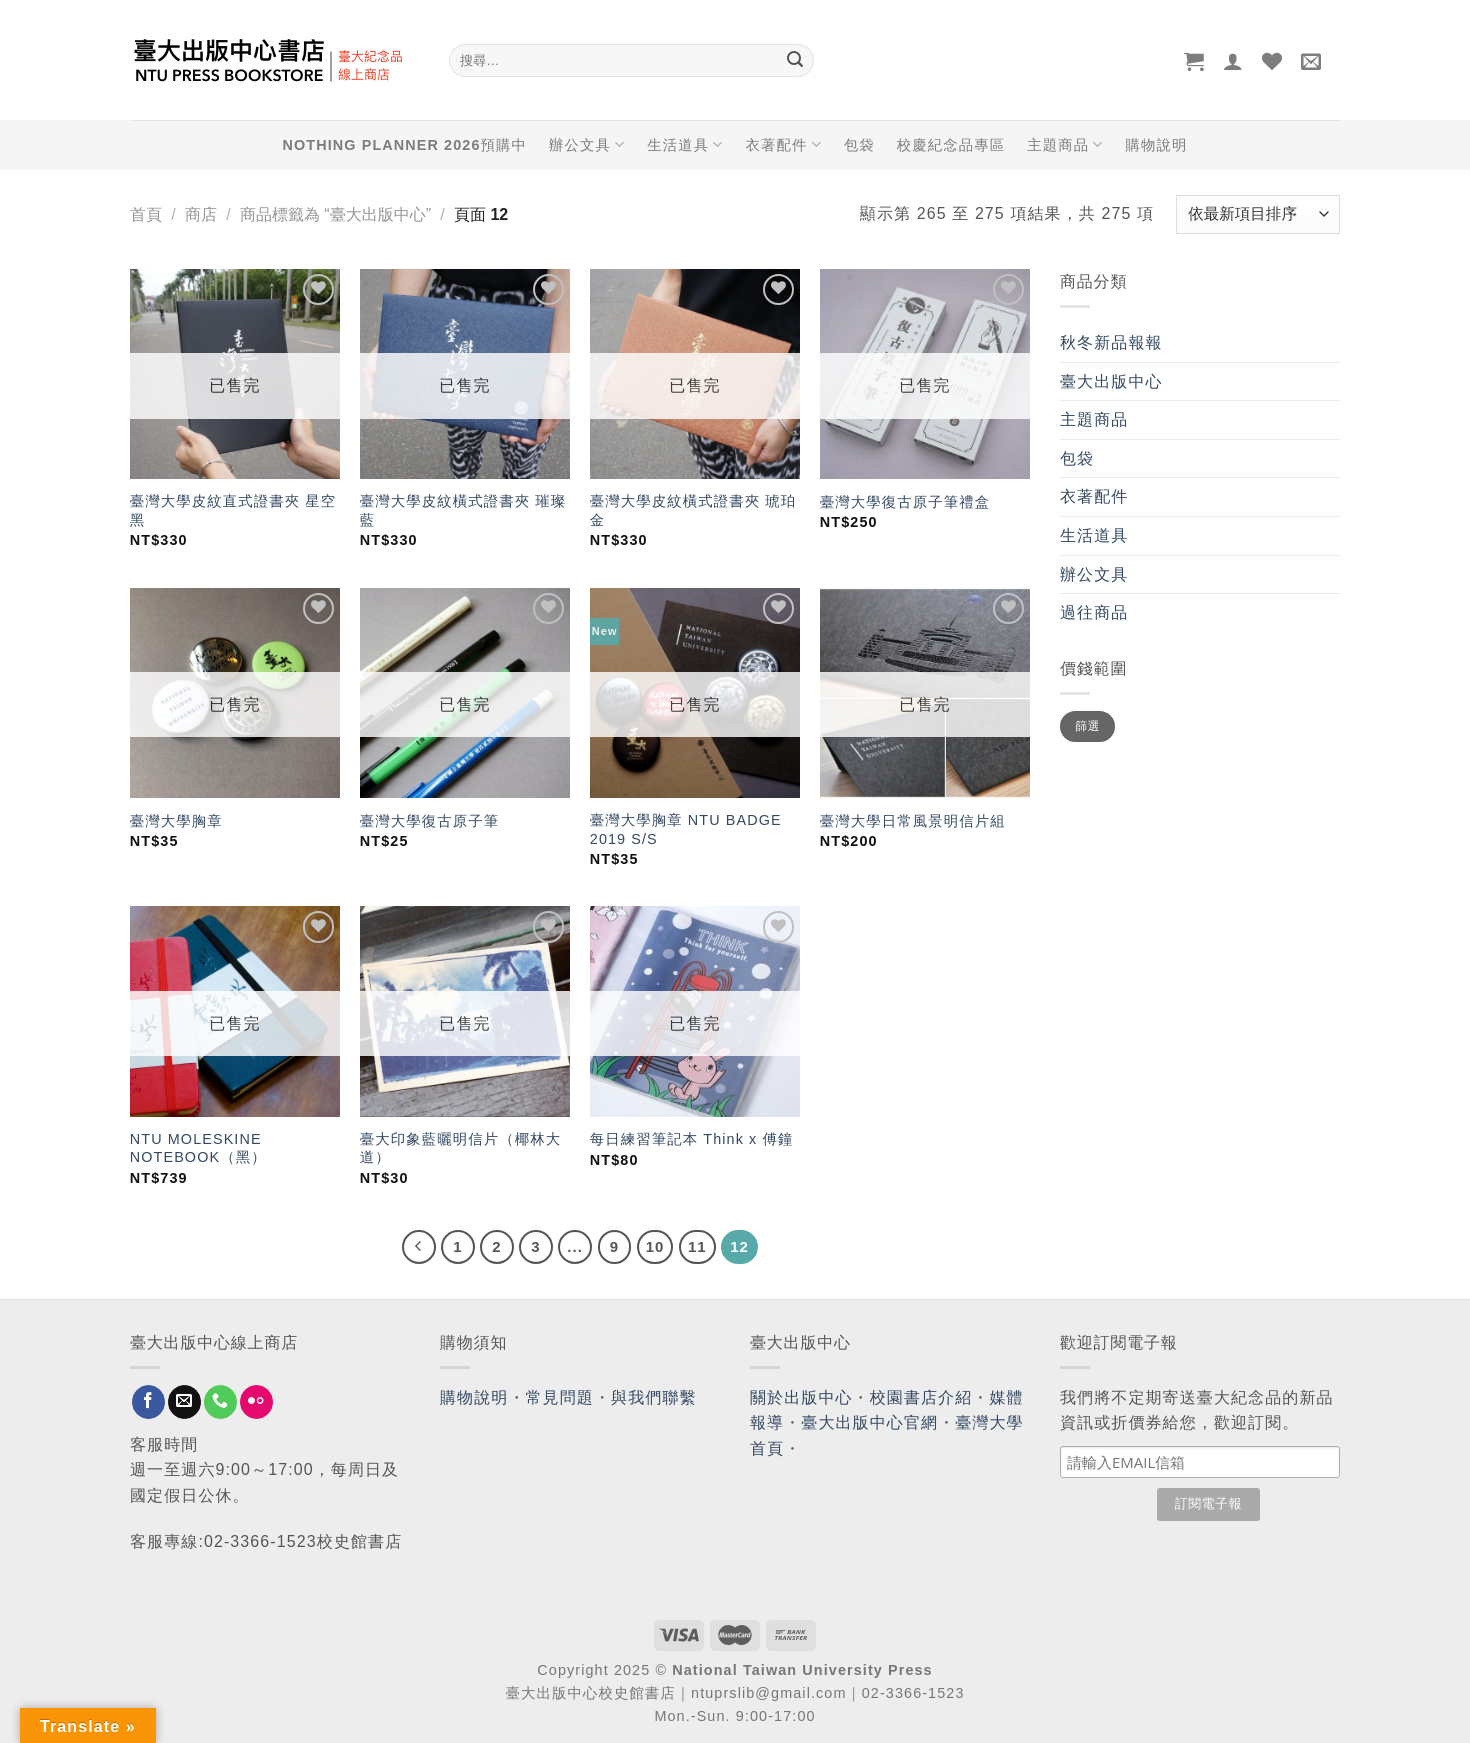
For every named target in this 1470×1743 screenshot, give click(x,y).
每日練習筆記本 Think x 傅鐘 (692, 1139)
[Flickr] (256, 1402)
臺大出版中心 (1111, 381)
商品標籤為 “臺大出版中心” (335, 214)
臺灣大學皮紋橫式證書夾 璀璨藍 (463, 510)
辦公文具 (587, 144)
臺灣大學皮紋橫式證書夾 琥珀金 (693, 510)
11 (697, 1246)
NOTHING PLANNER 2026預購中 (405, 145)
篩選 (1087, 726)
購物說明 (1156, 145)
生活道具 (685, 144)
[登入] (1233, 61)
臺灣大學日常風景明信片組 (913, 821)
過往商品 (1094, 612)
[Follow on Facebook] (148, 1402)
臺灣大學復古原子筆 (429, 821)
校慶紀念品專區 (951, 145)
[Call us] (220, 1402)
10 (655, 1246)
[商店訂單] (1258, 214)
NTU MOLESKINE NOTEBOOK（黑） (198, 1148)
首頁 (146, 214)
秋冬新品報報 (1111, 342)
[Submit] (795, 61)
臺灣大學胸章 (176, 821)
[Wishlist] (1272, 61)
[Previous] (419, 1247)
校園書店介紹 (921, 1397)
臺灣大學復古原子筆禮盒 (905, 502)
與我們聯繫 (654, 1397)
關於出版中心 (801, 1397)
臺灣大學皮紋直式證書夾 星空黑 (233, 510)
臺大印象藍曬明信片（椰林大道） (460, 1148)
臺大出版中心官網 (869, 1422)
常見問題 (560, 1397)
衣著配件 (784, 144)
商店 (201, 214)
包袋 (859, 145)
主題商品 (1065, 144)
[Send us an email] (184, 1402)
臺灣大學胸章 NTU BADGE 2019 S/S (686, 829)
